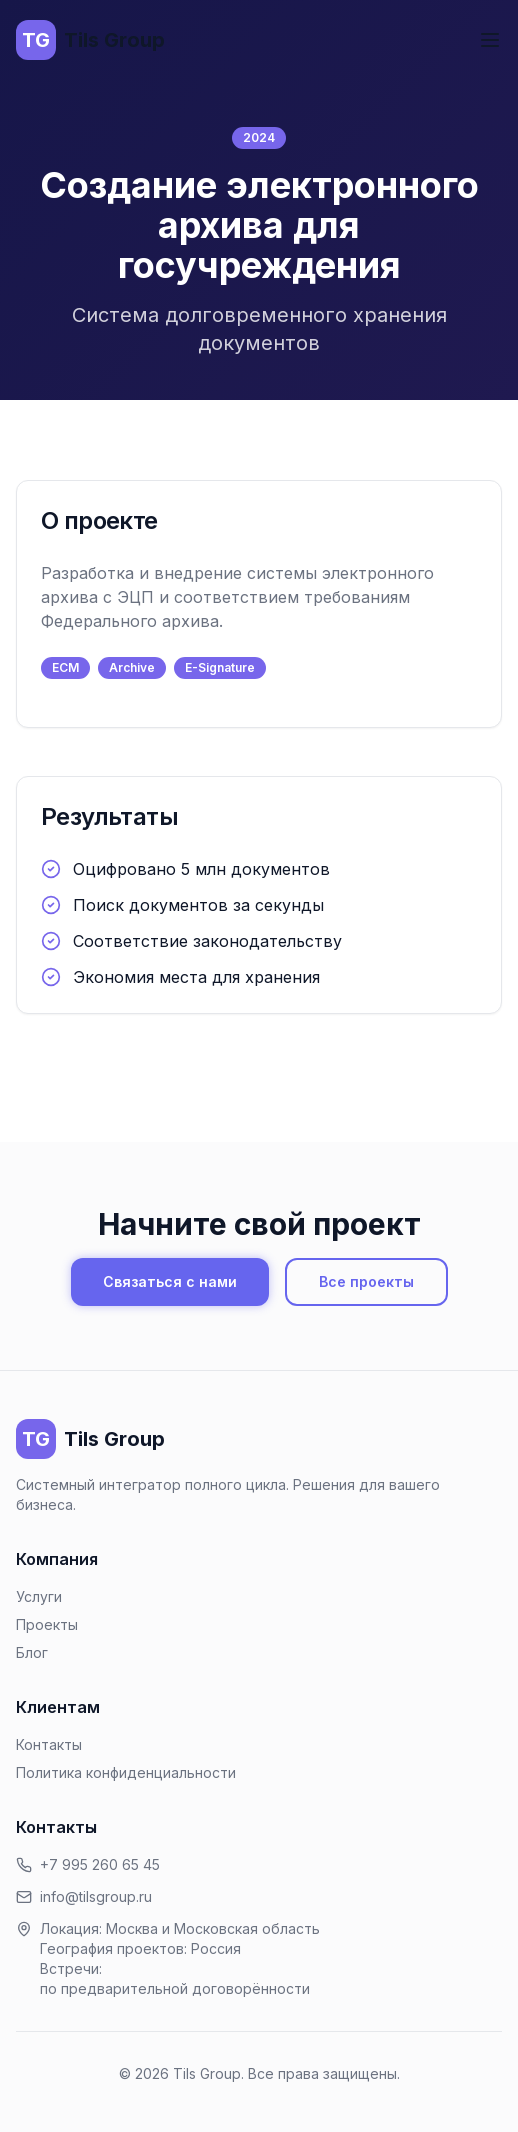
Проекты (47, 1624)
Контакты (49, 1744)
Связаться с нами (170, 1281)
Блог (32, 1652)
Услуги (39, 1596)
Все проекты (366, 1281)
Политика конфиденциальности (126, 1772)
